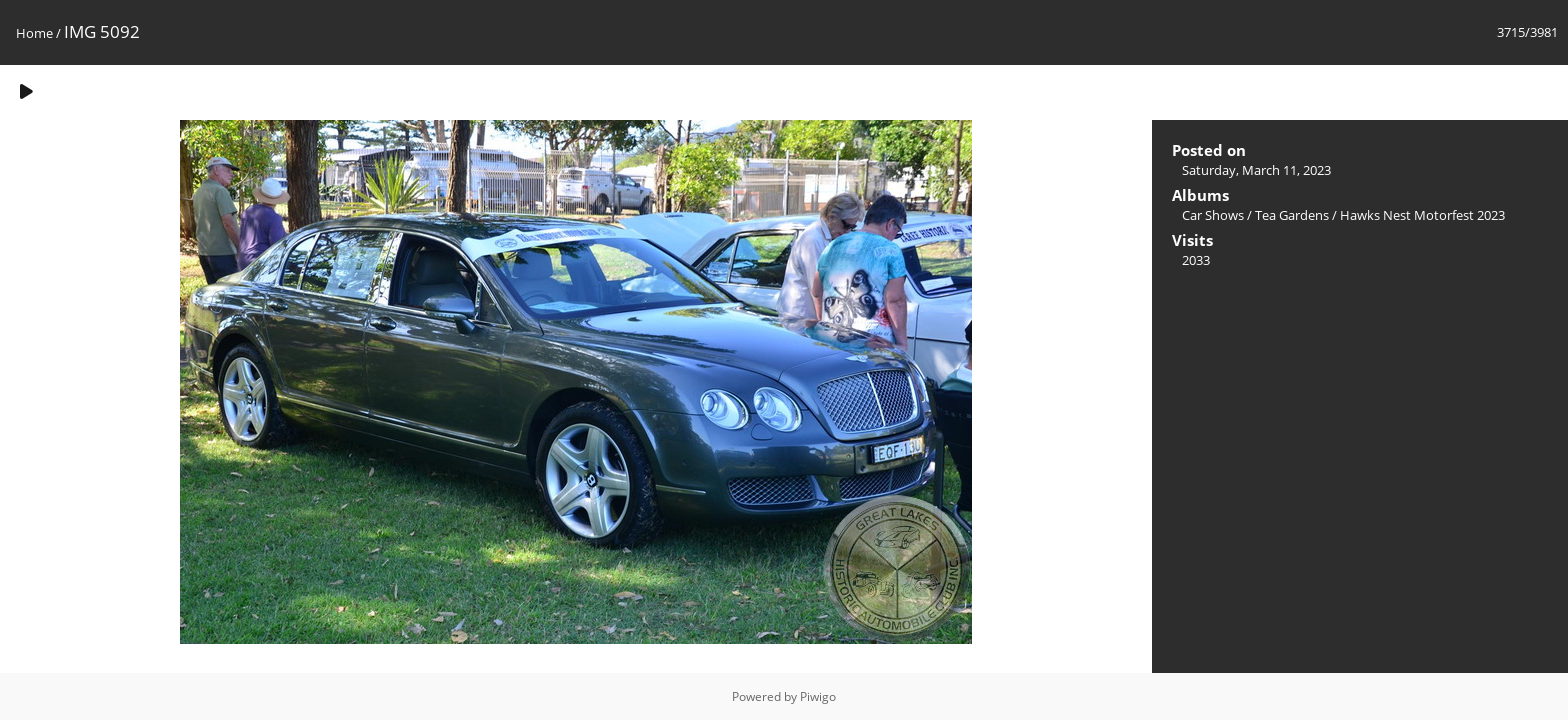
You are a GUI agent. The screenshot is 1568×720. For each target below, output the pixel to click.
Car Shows (1213, 215)
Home (34, 33)
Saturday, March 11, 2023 (1256, 170)
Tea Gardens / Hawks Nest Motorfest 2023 (1380, 215)
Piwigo (818, 696)
